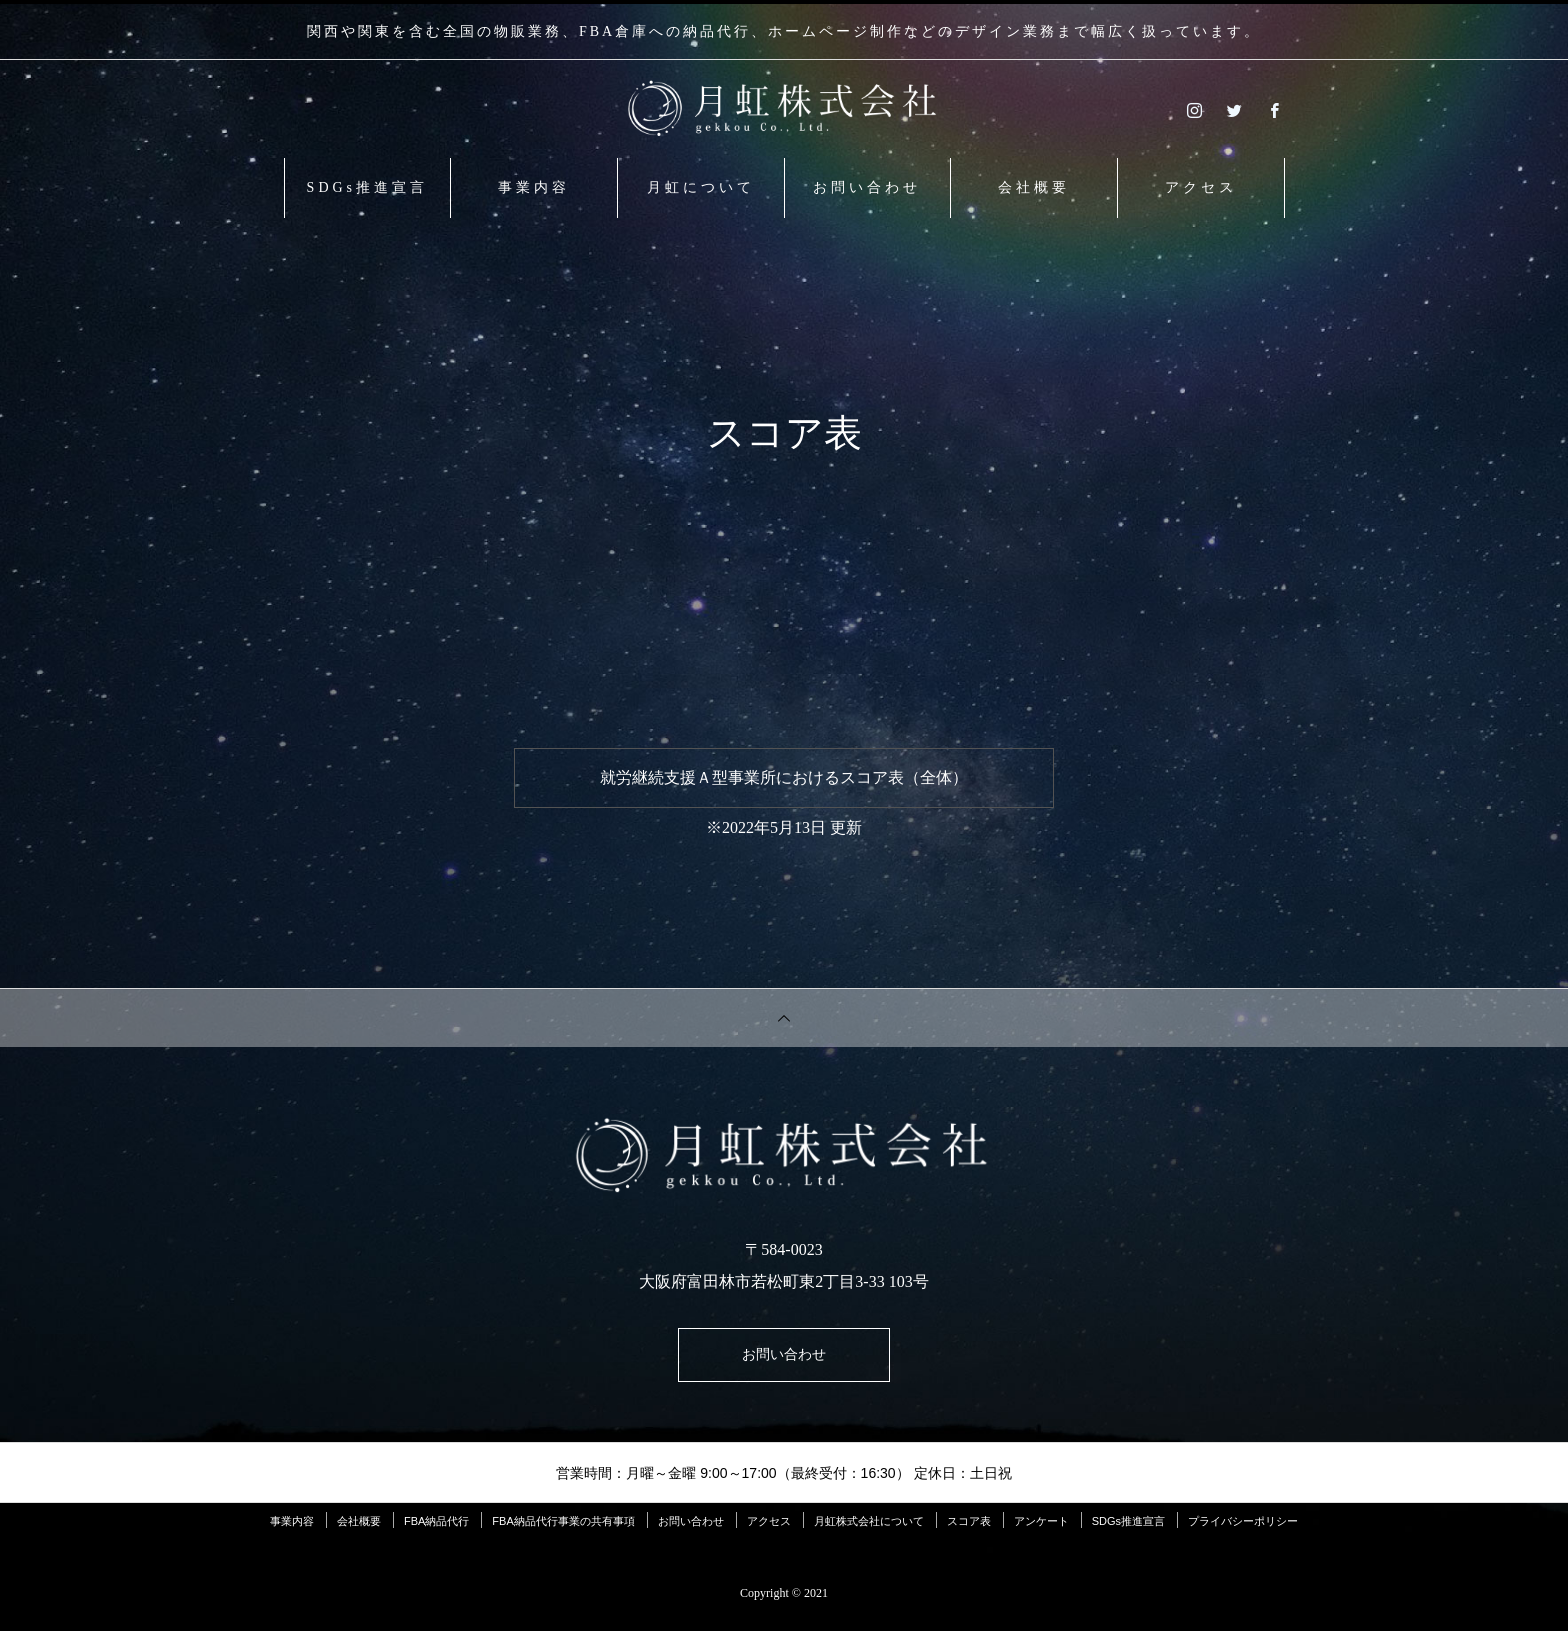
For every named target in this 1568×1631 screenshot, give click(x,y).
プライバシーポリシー (1243, 1529)
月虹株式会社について (869, 1529)
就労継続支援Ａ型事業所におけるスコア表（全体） (784, 777)
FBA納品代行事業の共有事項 (563, 1529)
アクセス (1201, 187)
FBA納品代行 (436, 1529)
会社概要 (1034, 187)
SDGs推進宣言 (367, 187)
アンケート (1041, 1529)
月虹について (701, 187)
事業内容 (534, 187)
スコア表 (969, 1529)
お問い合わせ (867, 187)
